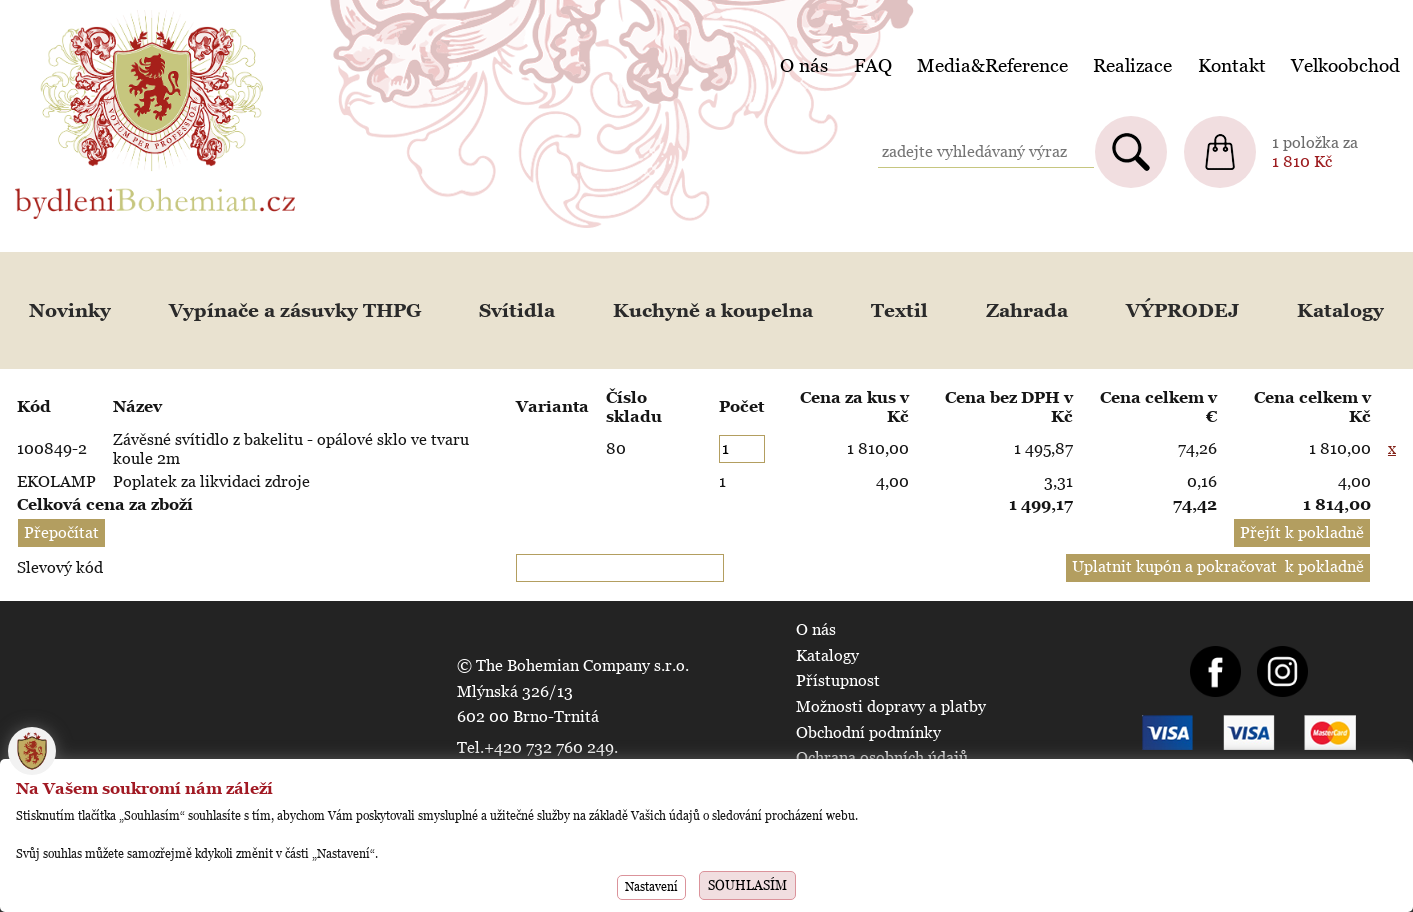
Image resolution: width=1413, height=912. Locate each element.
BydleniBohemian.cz (87, 13)
